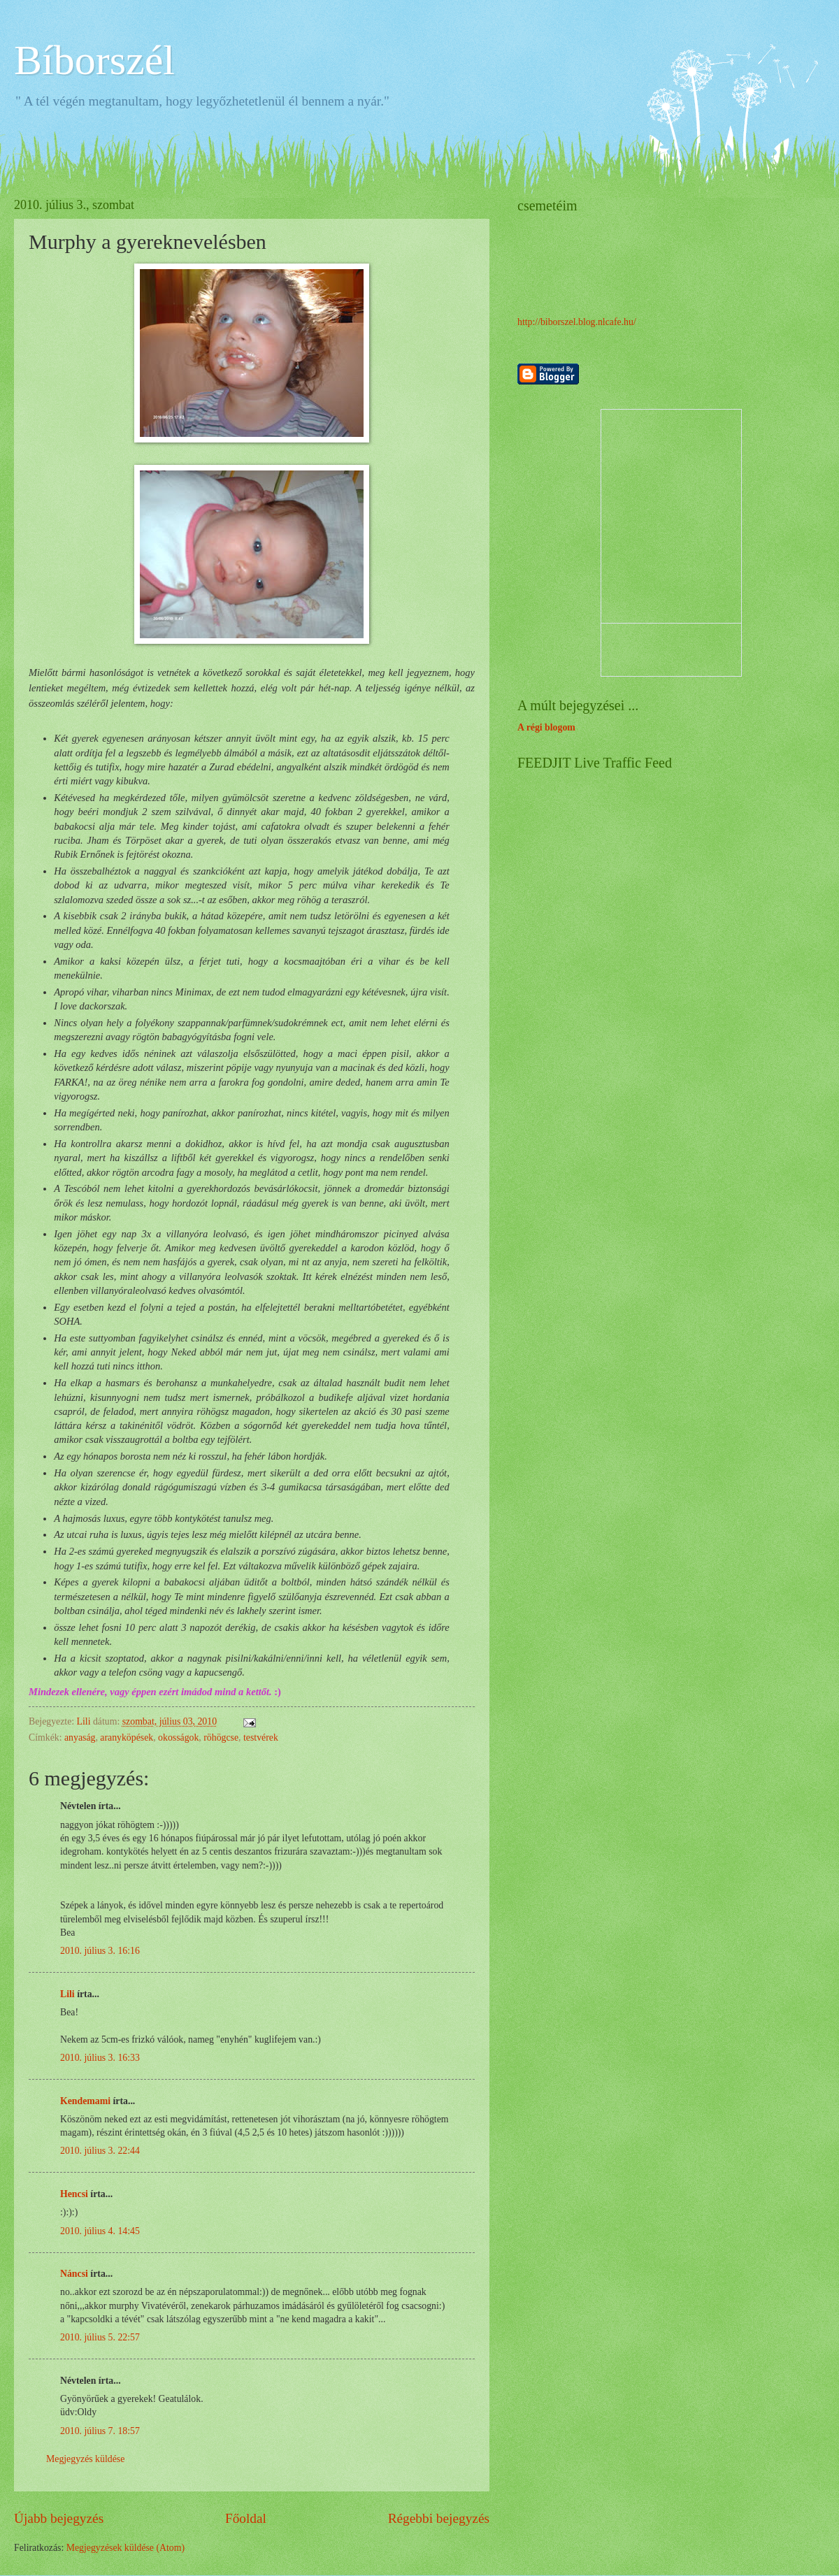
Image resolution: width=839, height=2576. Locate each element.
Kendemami (85, 2101)
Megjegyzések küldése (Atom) (125, 2547)
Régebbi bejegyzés (438, 2518)
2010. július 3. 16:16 (100, 1950)
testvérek (260, 1737)
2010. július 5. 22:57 (100, 2337)
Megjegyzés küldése (85, 2459)
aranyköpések (126, 1737)
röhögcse (220, 1737)
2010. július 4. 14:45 (100, 2231)
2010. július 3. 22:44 (100, 2150)
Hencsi (74, 2194)
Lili (67, 1994)
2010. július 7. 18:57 (100, 2431)
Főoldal (245, 2518)
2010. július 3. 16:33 (100, 2057)
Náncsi (74, 2273)
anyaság (79, 1737)
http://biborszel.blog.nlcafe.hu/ (576, 322)
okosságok (178, 1737)
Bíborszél (94, 60)
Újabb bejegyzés (58, 2518)
